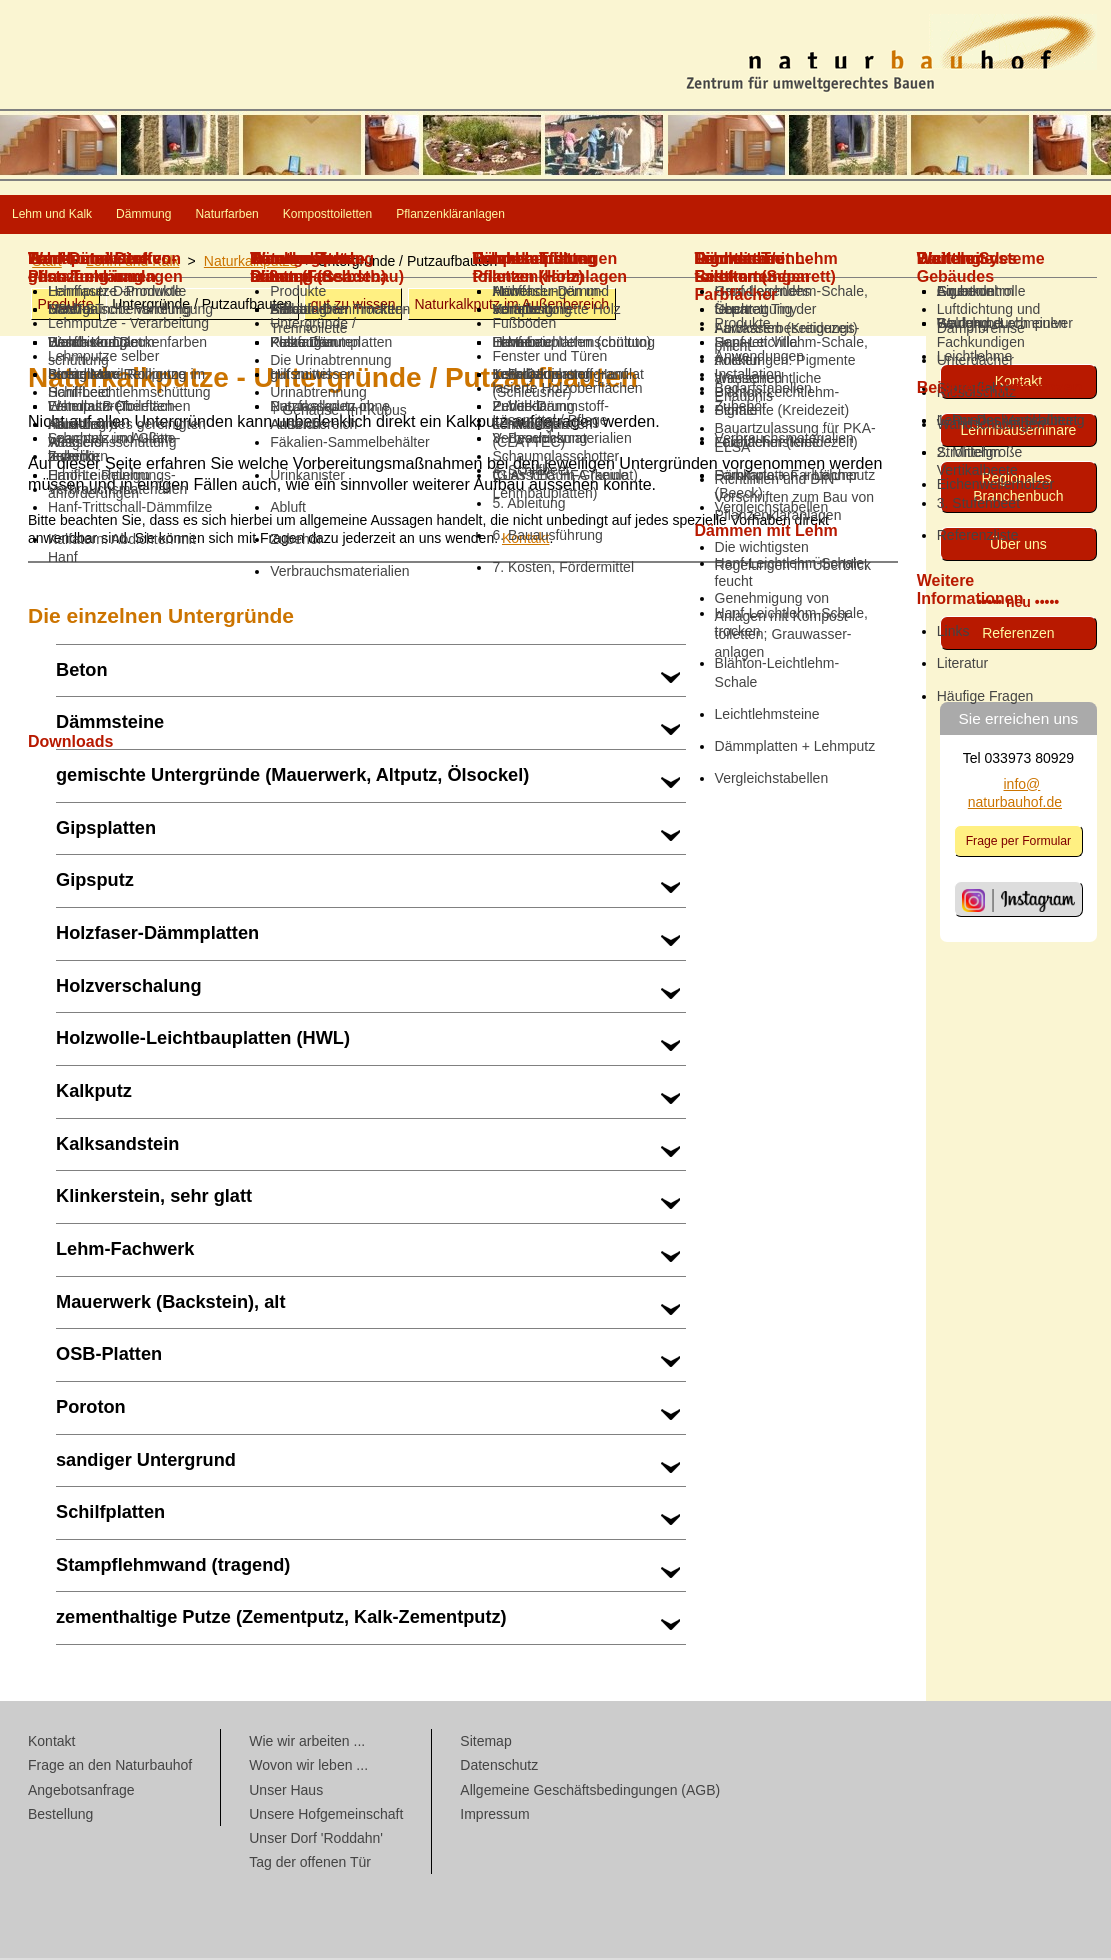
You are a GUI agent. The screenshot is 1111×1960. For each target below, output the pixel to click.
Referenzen (1018, 635)
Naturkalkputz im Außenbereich (511, 306)
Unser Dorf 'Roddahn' (316, 1840)
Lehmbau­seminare (1018, 432)
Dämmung (234, 215)
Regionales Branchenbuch (1018, 489)
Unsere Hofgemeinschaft (326, 1816)
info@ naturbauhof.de (1015, 795)
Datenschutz (499, 1767)
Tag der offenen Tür (310, 1864)
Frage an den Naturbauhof (110, 1767)
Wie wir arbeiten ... (307, 1743)
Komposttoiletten (537, 215)
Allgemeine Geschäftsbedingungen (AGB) (590, 1792)
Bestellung (60, 1816)
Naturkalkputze (250, 263)
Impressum (494, 1816)
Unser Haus (286, 1792)
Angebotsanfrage (81, 1792)
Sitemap (485, 1743)
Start (47, 263)
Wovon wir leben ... (308, 1767)
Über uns (1018, 546)
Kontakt (525, 540)
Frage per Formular (1019, 843)
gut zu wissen (353, 306)
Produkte (65, 306)
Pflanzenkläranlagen (731, 215)
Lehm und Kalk (84, 215)
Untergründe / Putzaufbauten (202, 306)
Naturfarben (373, 215)
